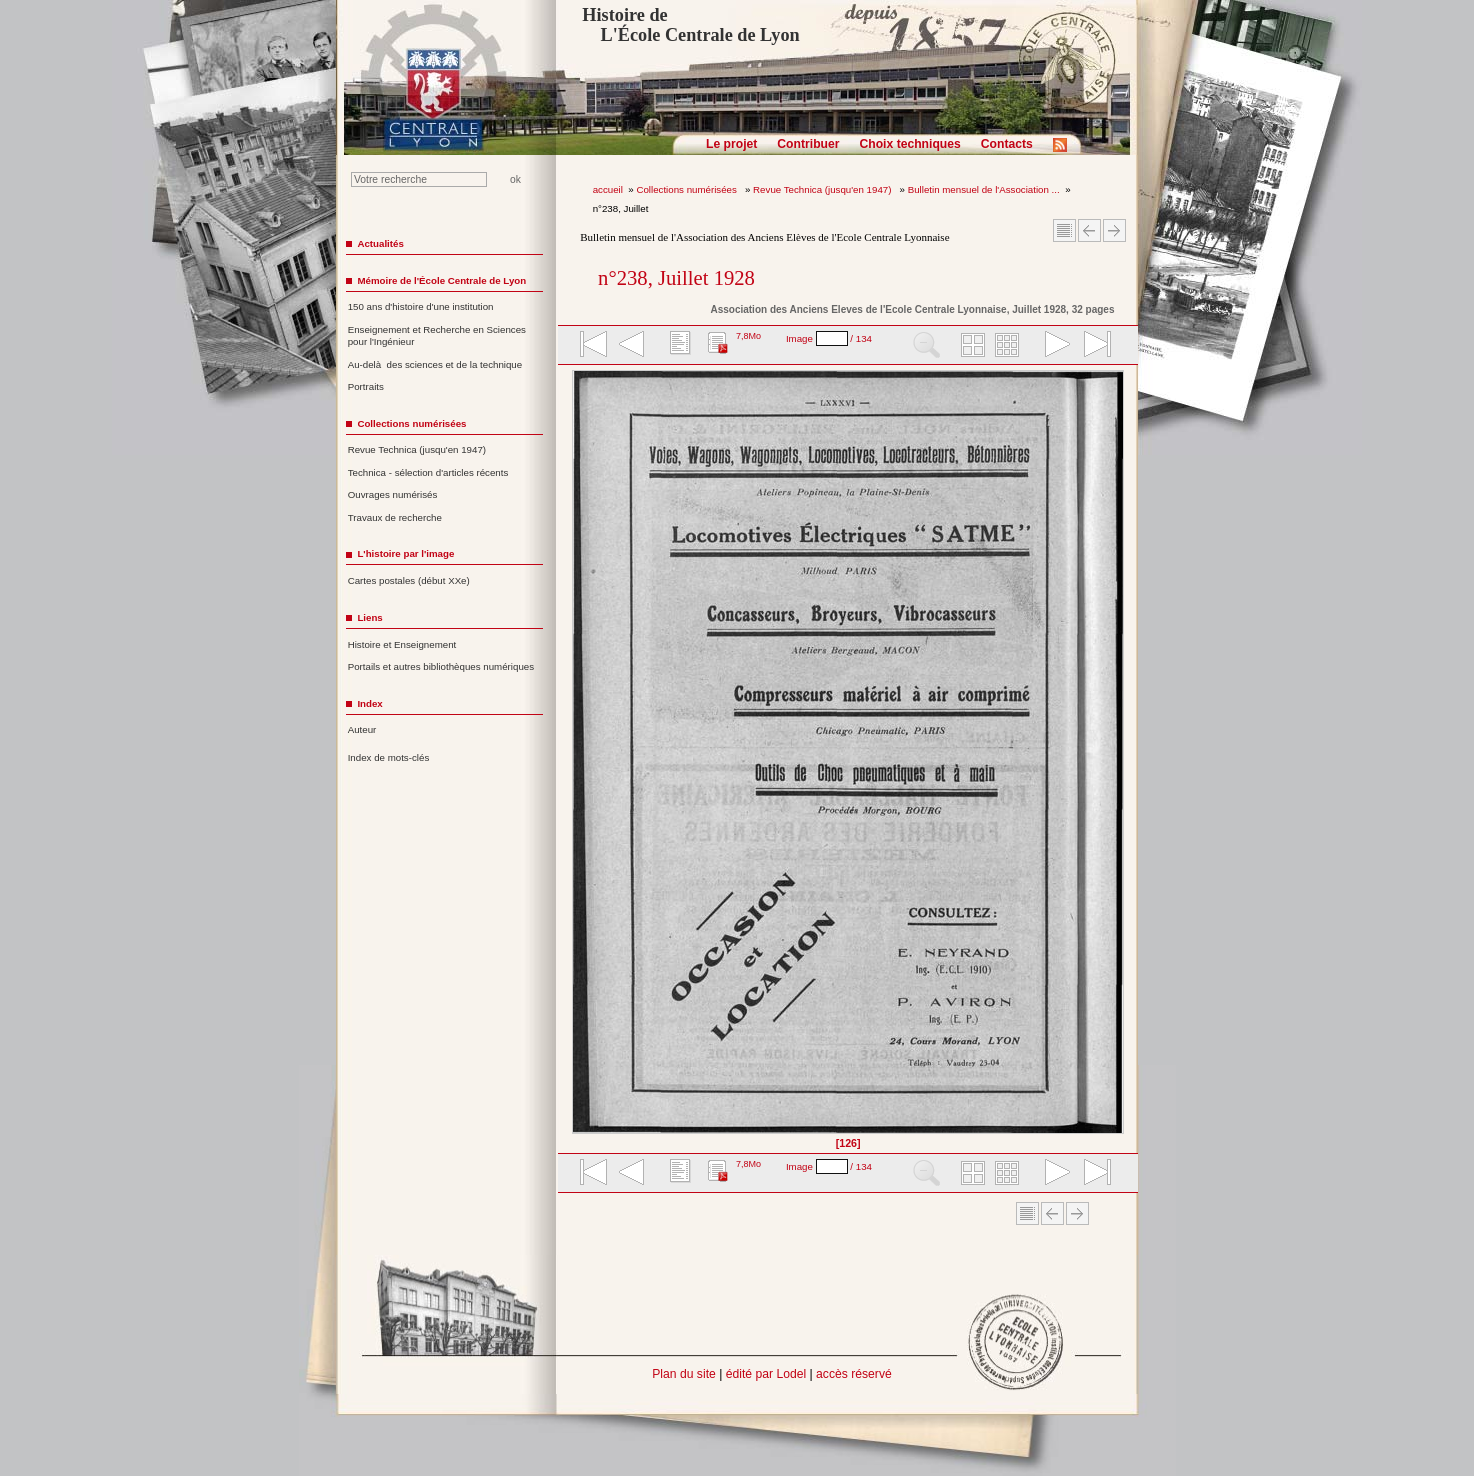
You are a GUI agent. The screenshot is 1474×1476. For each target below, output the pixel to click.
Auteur (362, 729)
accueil (608, 189)
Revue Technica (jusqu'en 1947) (823, 189)
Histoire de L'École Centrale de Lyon (690, 25)
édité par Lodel (766, 1374)
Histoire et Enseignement (402, 644)
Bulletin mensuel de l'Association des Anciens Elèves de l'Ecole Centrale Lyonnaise (764, 237)
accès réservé (854, 1374)
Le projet (731, 144)
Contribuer (808, 144)
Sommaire (1064, 230)
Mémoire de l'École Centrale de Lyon (441, 280)
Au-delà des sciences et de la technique (435, 364)
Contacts (1007, 144)
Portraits (366, 386)
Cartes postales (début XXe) (409, 580)
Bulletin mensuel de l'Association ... (984, 189)
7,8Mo (748, 336)
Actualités (380, 243)
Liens (369, 617)
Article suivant (1114, 230)
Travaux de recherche (395, 517)
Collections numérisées (687, 189)
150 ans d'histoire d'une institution (421, 306)
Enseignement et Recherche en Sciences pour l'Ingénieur (437, 336)
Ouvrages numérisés (393, 494)
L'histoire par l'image (405, 553)
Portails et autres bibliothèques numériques (441, 666)
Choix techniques (909, 144)
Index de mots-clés (389, 757)
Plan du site (684, 1374)
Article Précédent (1089, 230)
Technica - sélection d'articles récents (428, 472)
